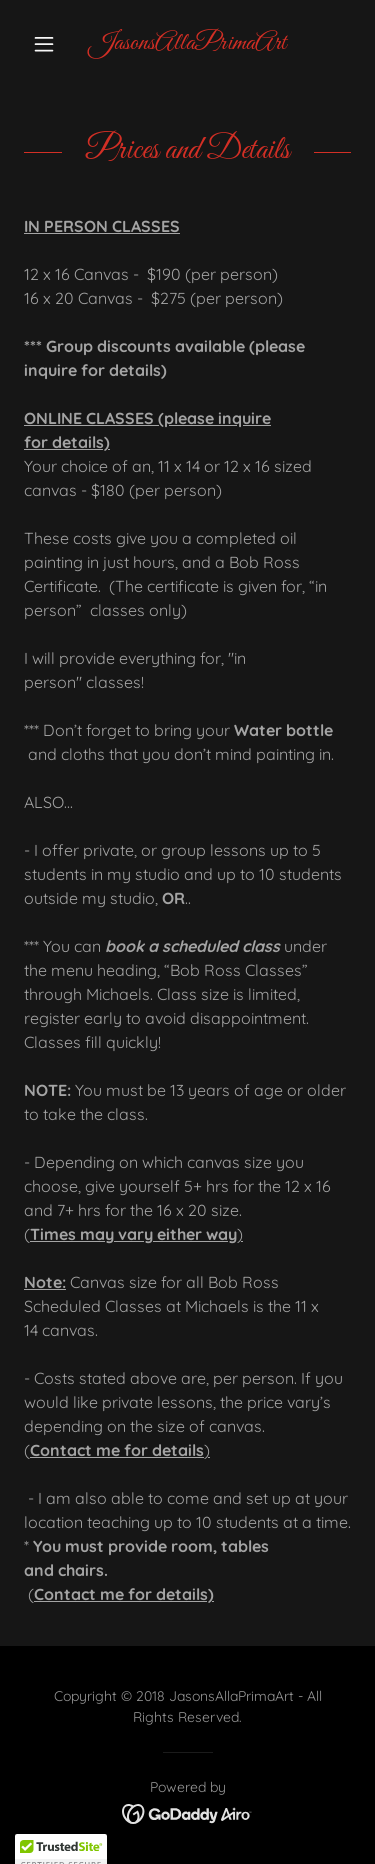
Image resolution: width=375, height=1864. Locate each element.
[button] (48, 44)
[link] (187, 43)
